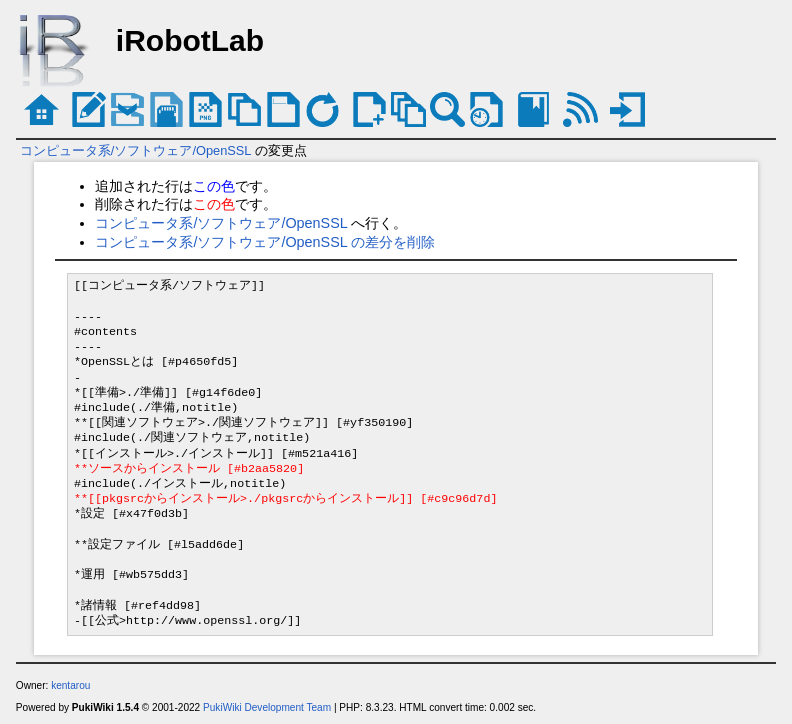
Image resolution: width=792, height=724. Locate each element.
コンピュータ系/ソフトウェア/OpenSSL (135, 150)
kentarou (70, 685)
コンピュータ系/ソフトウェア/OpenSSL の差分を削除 (265, 242)
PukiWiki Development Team (267, 707)
